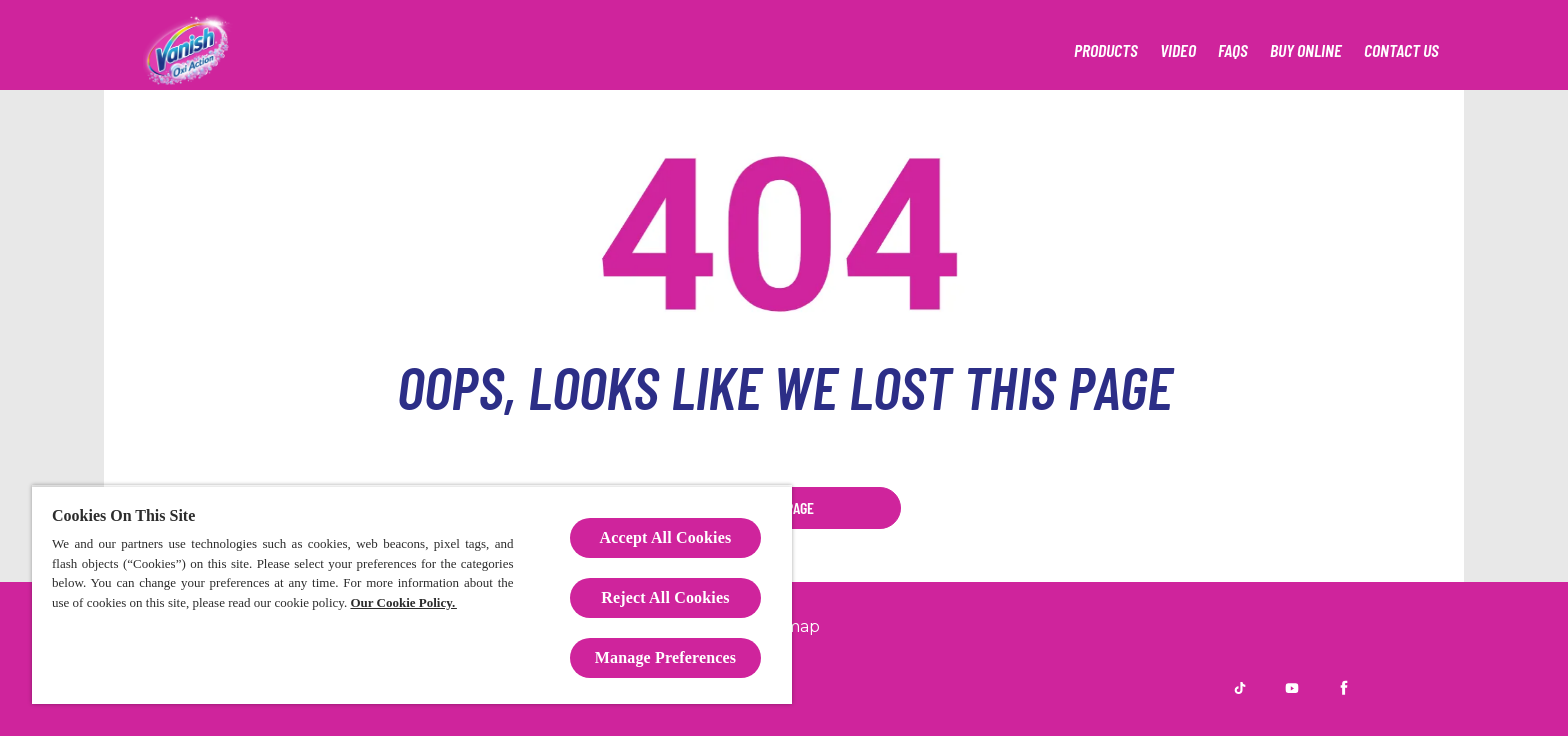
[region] (412, 594)
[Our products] (1106, 50)
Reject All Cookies (665, 597)
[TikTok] (1240, 688)
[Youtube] (1292, 688)
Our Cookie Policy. (403, 602)
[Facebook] (1344, 688)
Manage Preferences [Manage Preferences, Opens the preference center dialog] (665, 657)
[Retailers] (1306, 50)
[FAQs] (1233, 50)
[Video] (1178, 50)
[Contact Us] (1401, 50)
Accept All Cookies (666, 537)
